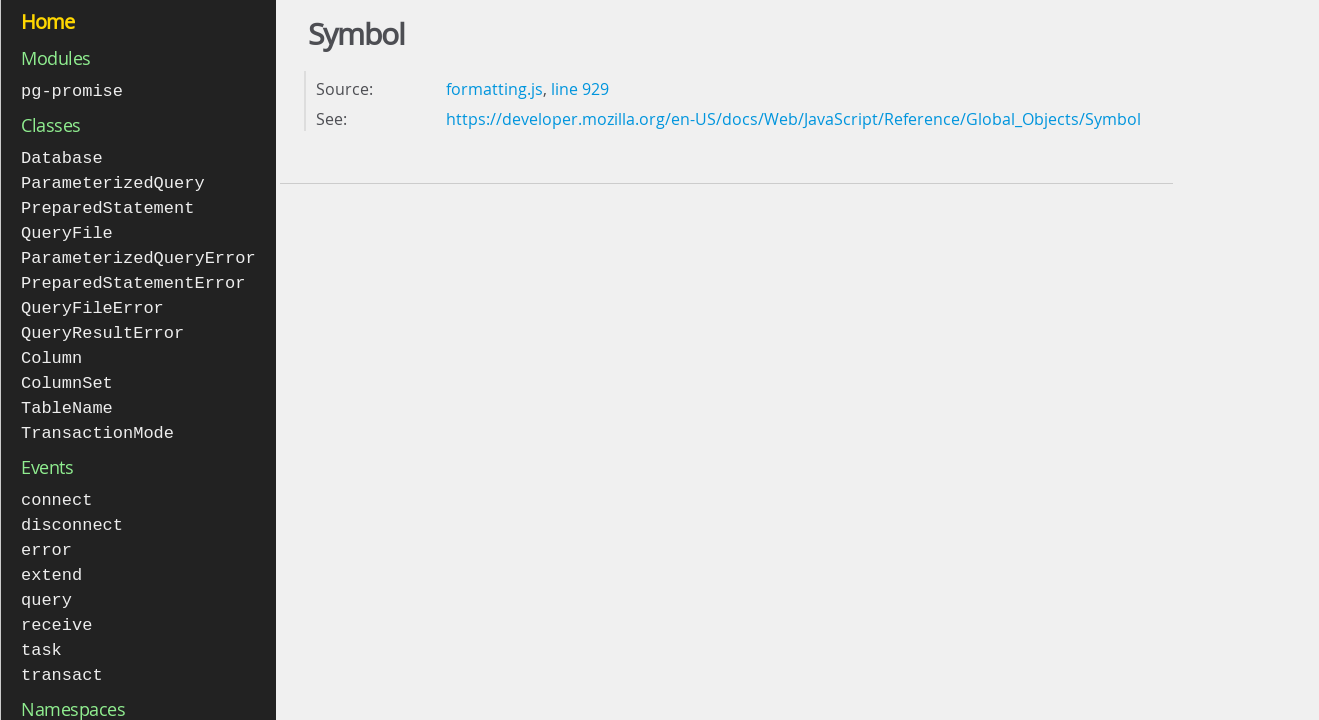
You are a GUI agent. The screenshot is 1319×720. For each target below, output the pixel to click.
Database (62, 156)
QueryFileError (92, 300)
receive (56, 606)
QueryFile (67, 228)
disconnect (72, 510)
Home (47, 21)
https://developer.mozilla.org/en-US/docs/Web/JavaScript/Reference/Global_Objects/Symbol (793, 119)
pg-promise (72, 90)
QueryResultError (102, 324)
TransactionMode (97, 420)
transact (62, 654)
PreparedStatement (107, 204)
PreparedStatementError (133, 276)
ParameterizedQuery (113, 180)
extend (51, 558)
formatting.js (494, 89)
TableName (67, 396)
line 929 (580, 89)
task (41, 630)
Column (51, 348)
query (46, 582)
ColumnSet (67, 372)
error (46, 534)
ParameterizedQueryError (138, 252)
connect (56, 486)
